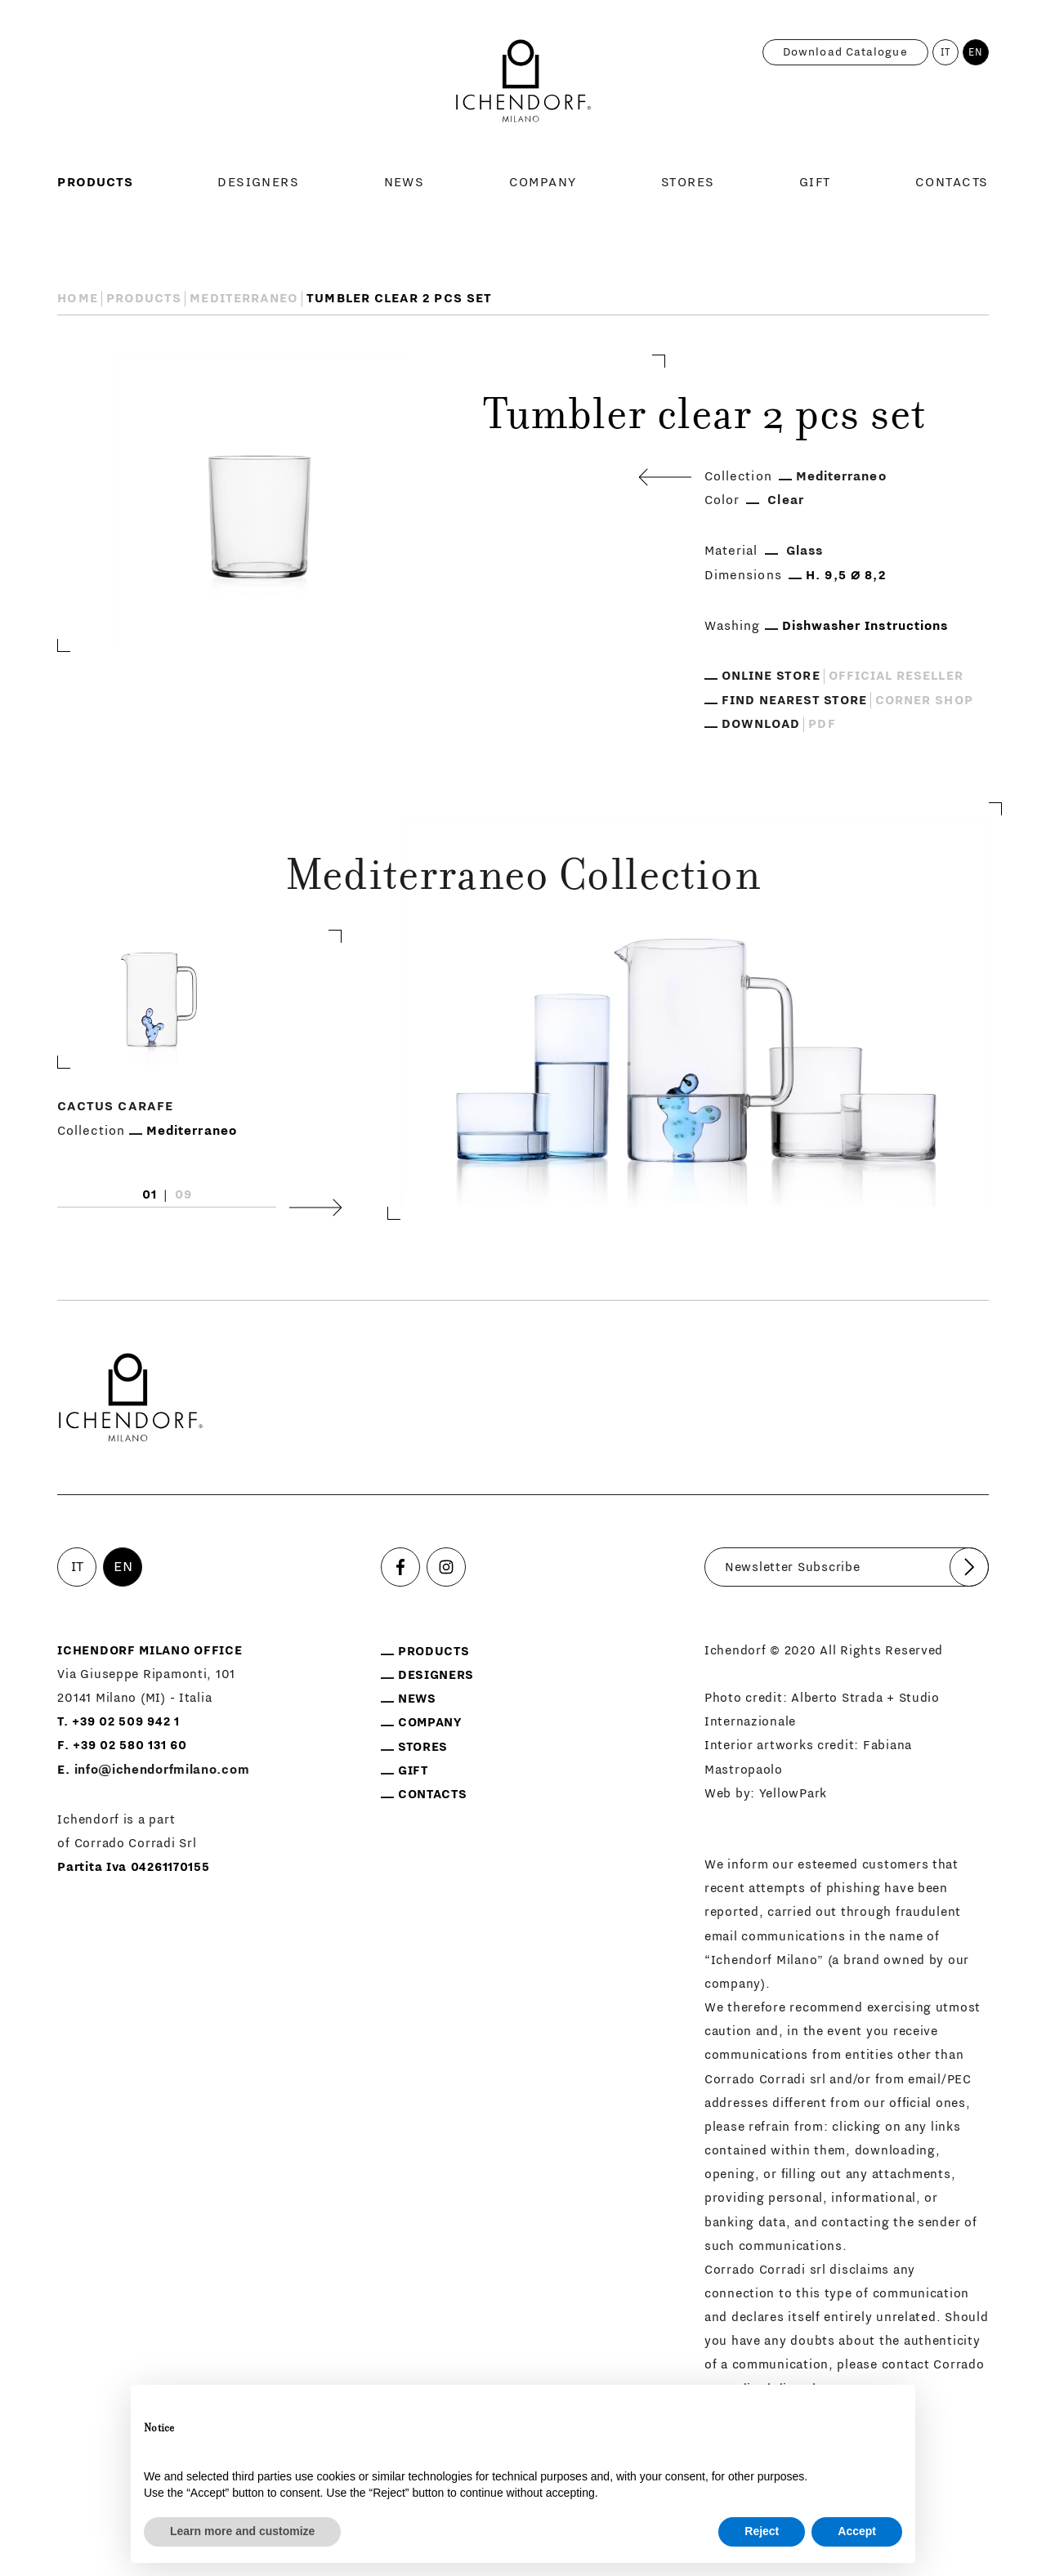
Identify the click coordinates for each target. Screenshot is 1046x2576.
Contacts (952, 182)
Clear (785, 500)
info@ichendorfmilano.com (162, 1770)
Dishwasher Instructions (865, 625)
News (404, 182)
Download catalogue (845, 52)
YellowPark (793, 1794)
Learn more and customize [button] (242, 2531)
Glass (804, 550)
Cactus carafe (115, 1106)
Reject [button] (761, 2531)
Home (77, 298)
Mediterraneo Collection (523, 880)
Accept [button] (857, 2531)
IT (946, 52)
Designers (258, 182)
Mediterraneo (244, 298)
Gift (815, 182)
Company (543, 182)
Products (95, 182)
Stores (688, 182)
